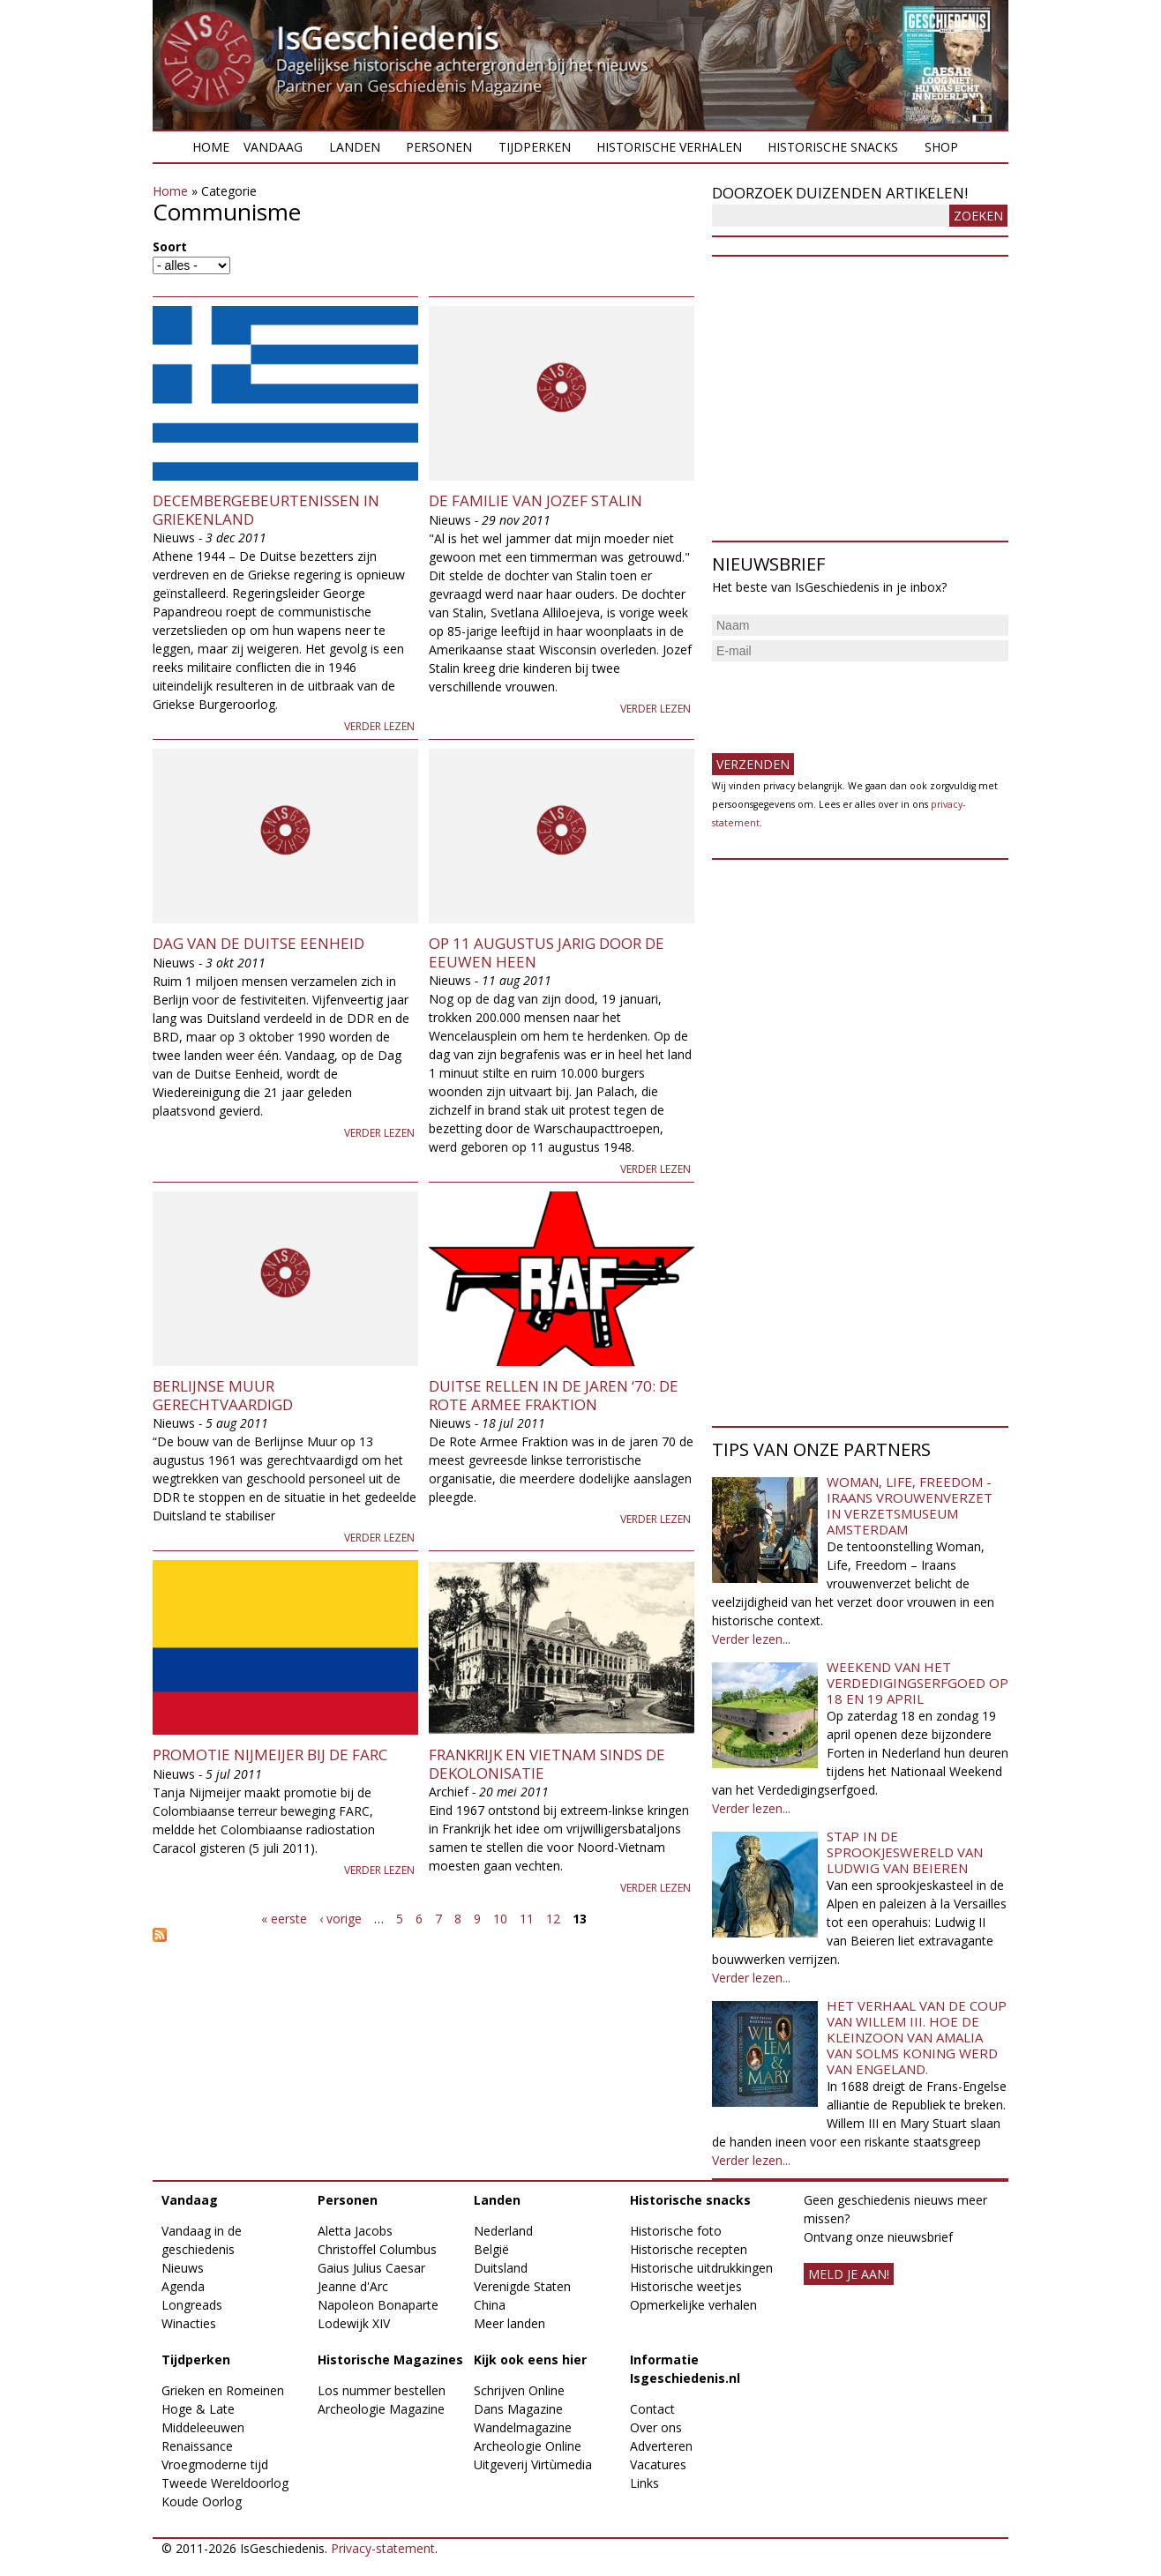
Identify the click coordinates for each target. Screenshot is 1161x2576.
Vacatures (658, 2464)
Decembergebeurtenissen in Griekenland (266, 509)
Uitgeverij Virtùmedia (533, 2464)
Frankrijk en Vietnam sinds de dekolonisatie (547, 1763)
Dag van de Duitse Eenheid (258, 943)
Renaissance (197, 2446)
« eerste (284, 1918)
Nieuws (182, 2267)
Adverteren (661, 2446)
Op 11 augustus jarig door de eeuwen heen (546, 952)
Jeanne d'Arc (353, 2286)
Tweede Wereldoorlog (224, 2483)
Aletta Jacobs (355, 2230)
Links (644, 2483)
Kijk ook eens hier (530, 2359)
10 (500, 1918)
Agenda (183, 2286)
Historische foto (676, 2230)
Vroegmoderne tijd (214, 2464)
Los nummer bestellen (382, 2390)
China (490, 2304)
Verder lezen (379, 726)
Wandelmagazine (523, 2427)
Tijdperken (534, 146)
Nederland (503, 2230)
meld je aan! (848, 2274)
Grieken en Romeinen (222, 2390)
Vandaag (273, 146)
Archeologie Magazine (381, 2409)
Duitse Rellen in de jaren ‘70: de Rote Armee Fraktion (553, 1395)
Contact (652, 2409)
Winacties (188, 2323)
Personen (439, 146)
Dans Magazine (518, 2409)
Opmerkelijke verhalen (693, 2304)
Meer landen (509, 2323)
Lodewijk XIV (354, 2323)
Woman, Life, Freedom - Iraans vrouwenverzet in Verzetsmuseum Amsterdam (909, 1505)
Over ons (656, 2427)
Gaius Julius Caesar (371, 2267)
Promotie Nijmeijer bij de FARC (270, 1754)
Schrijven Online (519, 2390)
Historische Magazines (390, 2359)
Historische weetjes (686, 2286)
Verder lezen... (751, 1639)
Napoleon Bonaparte (378, 2304)
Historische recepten (688, 2249)
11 (527, 1918)
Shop (941, 146)
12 (553, 1918)
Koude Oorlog (201, 2501)
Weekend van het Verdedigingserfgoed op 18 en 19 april (917, 1682)
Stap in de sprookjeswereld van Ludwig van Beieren (905, 1852)
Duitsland (501, 2267)
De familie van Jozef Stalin (535, 500)
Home (210, 146)
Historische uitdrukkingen (701, 2267)
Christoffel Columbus (377, 2249)
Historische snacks (833, 146)
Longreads (191, 2304)
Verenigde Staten (522, 2286)
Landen (354, 146)
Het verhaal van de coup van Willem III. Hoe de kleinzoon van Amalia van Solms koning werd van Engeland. (917, 2037)
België (491, 2249)
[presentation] (846, 700)
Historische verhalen (669, 146)
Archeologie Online (527, 2446)
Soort (170, 246)
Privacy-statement (383, 2548)
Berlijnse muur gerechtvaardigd (223, 1395)
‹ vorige (340, 1918)
